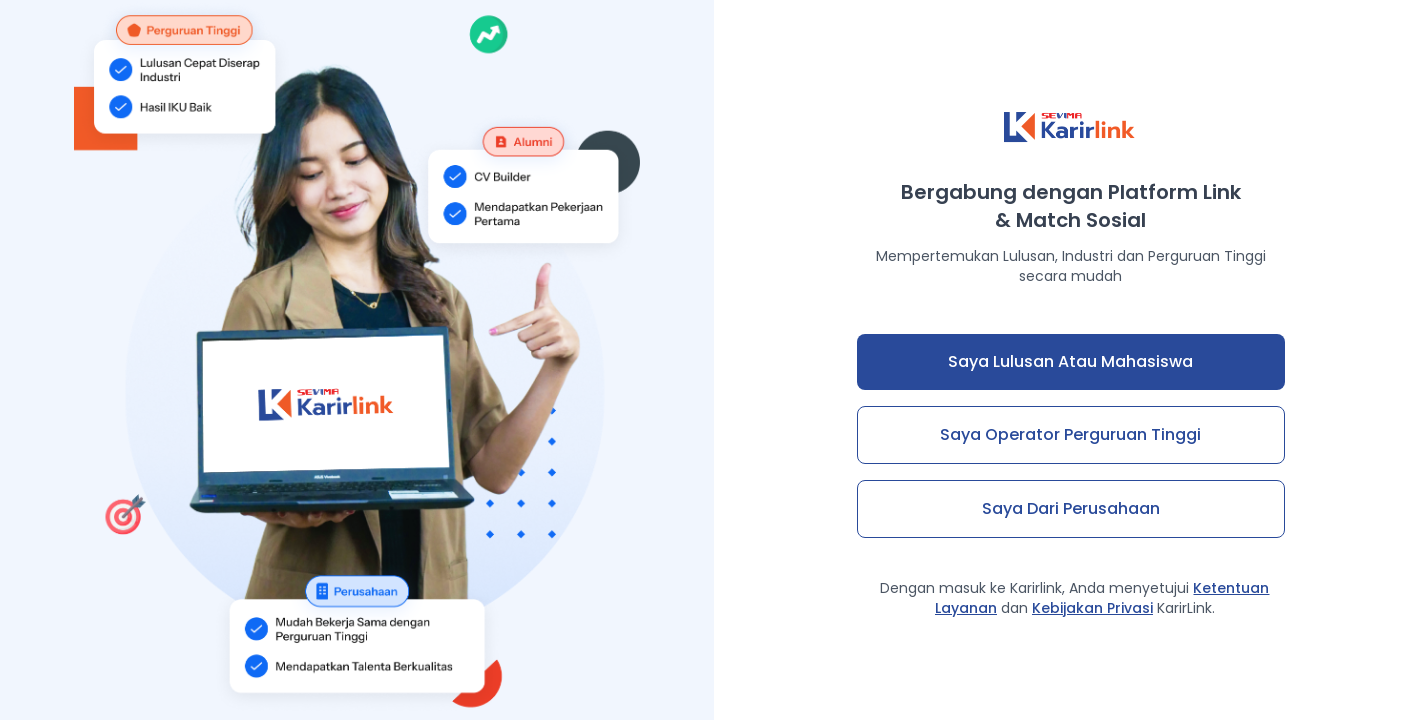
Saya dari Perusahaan (1071, 508)
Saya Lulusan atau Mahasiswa (1070, 361)
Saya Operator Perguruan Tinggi (1070, 434)
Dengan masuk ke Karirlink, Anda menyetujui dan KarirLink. (1074, 598)
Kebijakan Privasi (1092, 608)
